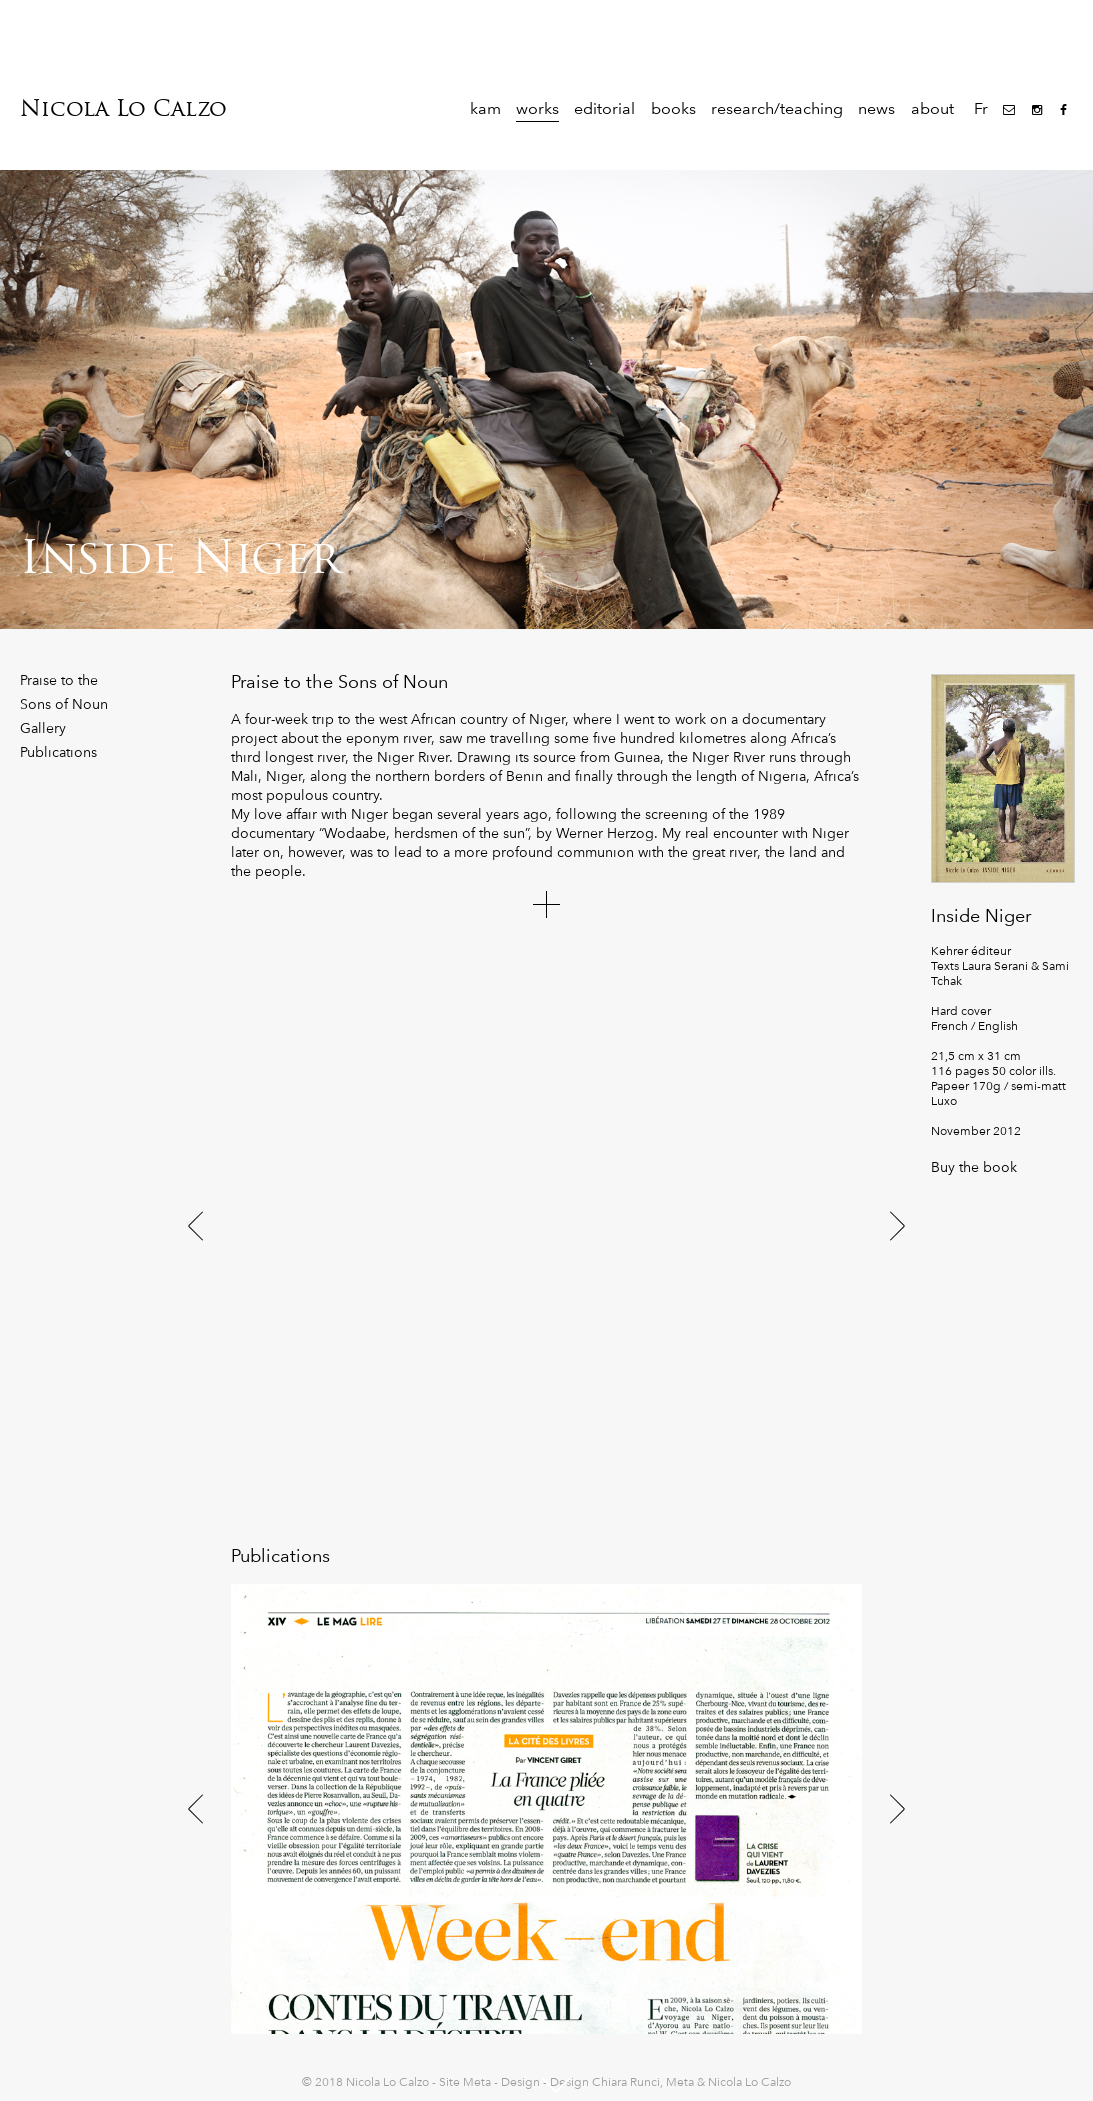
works (537, 108)
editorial (604, 108)
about (932, 108)
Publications (58, 752)
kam (485, 108)
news (876, 108)
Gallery (43, 728)
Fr (981, 108)
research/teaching (777, 108)
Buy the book (974, 1167)
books (673, 108)
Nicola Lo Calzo (123, 108)
